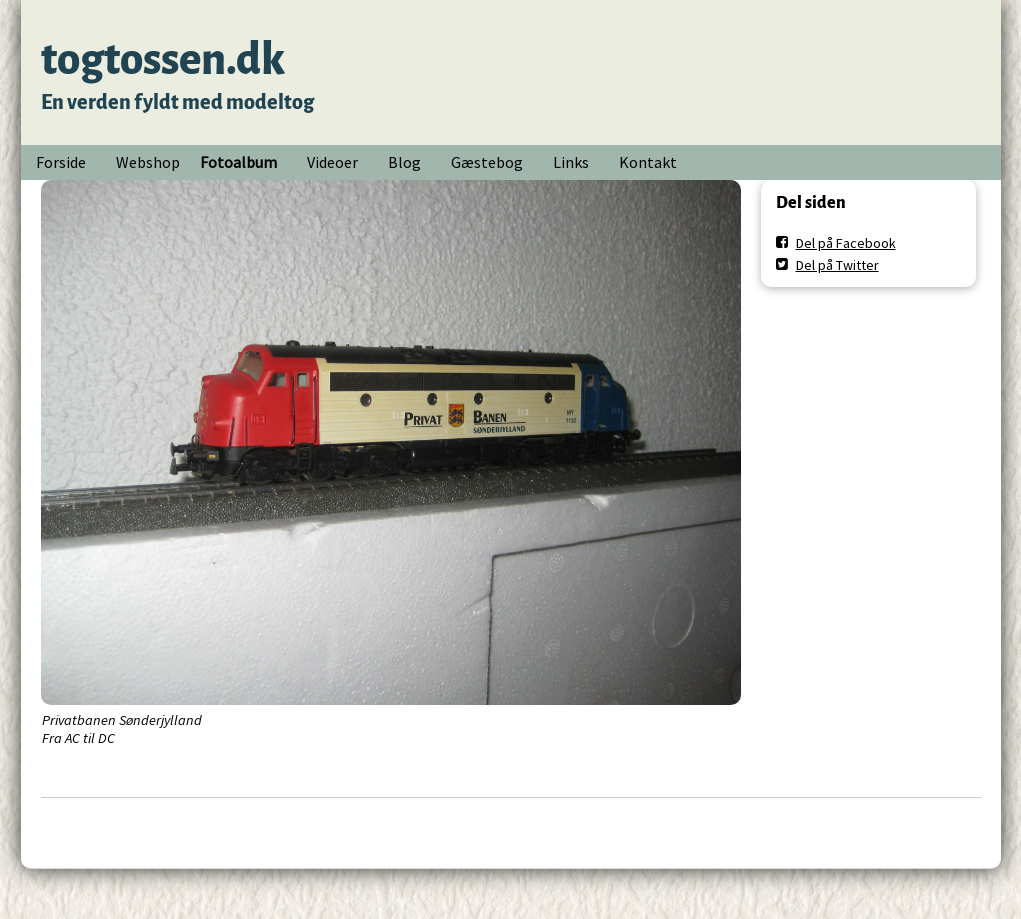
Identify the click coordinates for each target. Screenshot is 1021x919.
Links (571, 162)
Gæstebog (487, 162)
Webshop (148, 162)
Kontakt (648, 162)
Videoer (332, 162)
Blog (404, 162)
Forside (61, 162)
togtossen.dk (163, 59)
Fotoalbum (238, 162)
